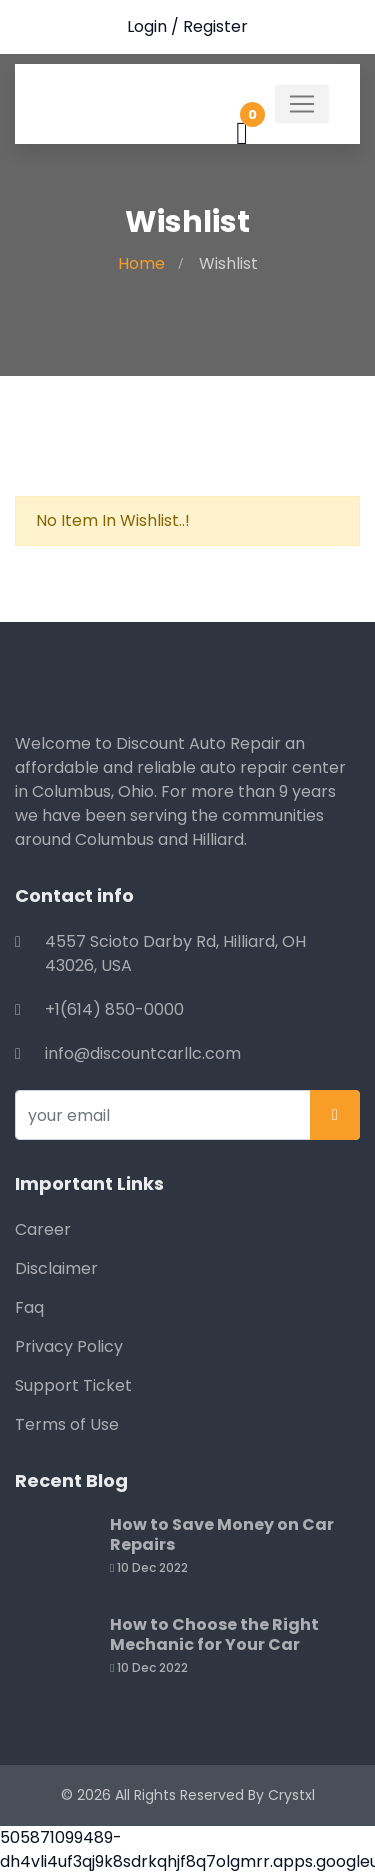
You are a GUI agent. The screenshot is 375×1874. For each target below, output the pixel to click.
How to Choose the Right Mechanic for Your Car (214, 1634)
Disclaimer (56, 1268)
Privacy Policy (69, 1346)
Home (141, 263)
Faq (29, 1307)
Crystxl (291, 1795)
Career (43, 1229)
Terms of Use (67, 1424)
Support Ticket (73, 1385)
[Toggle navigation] (302, 104)
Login (147, 26)
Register (215, 26)
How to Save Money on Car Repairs (222, 1534)
